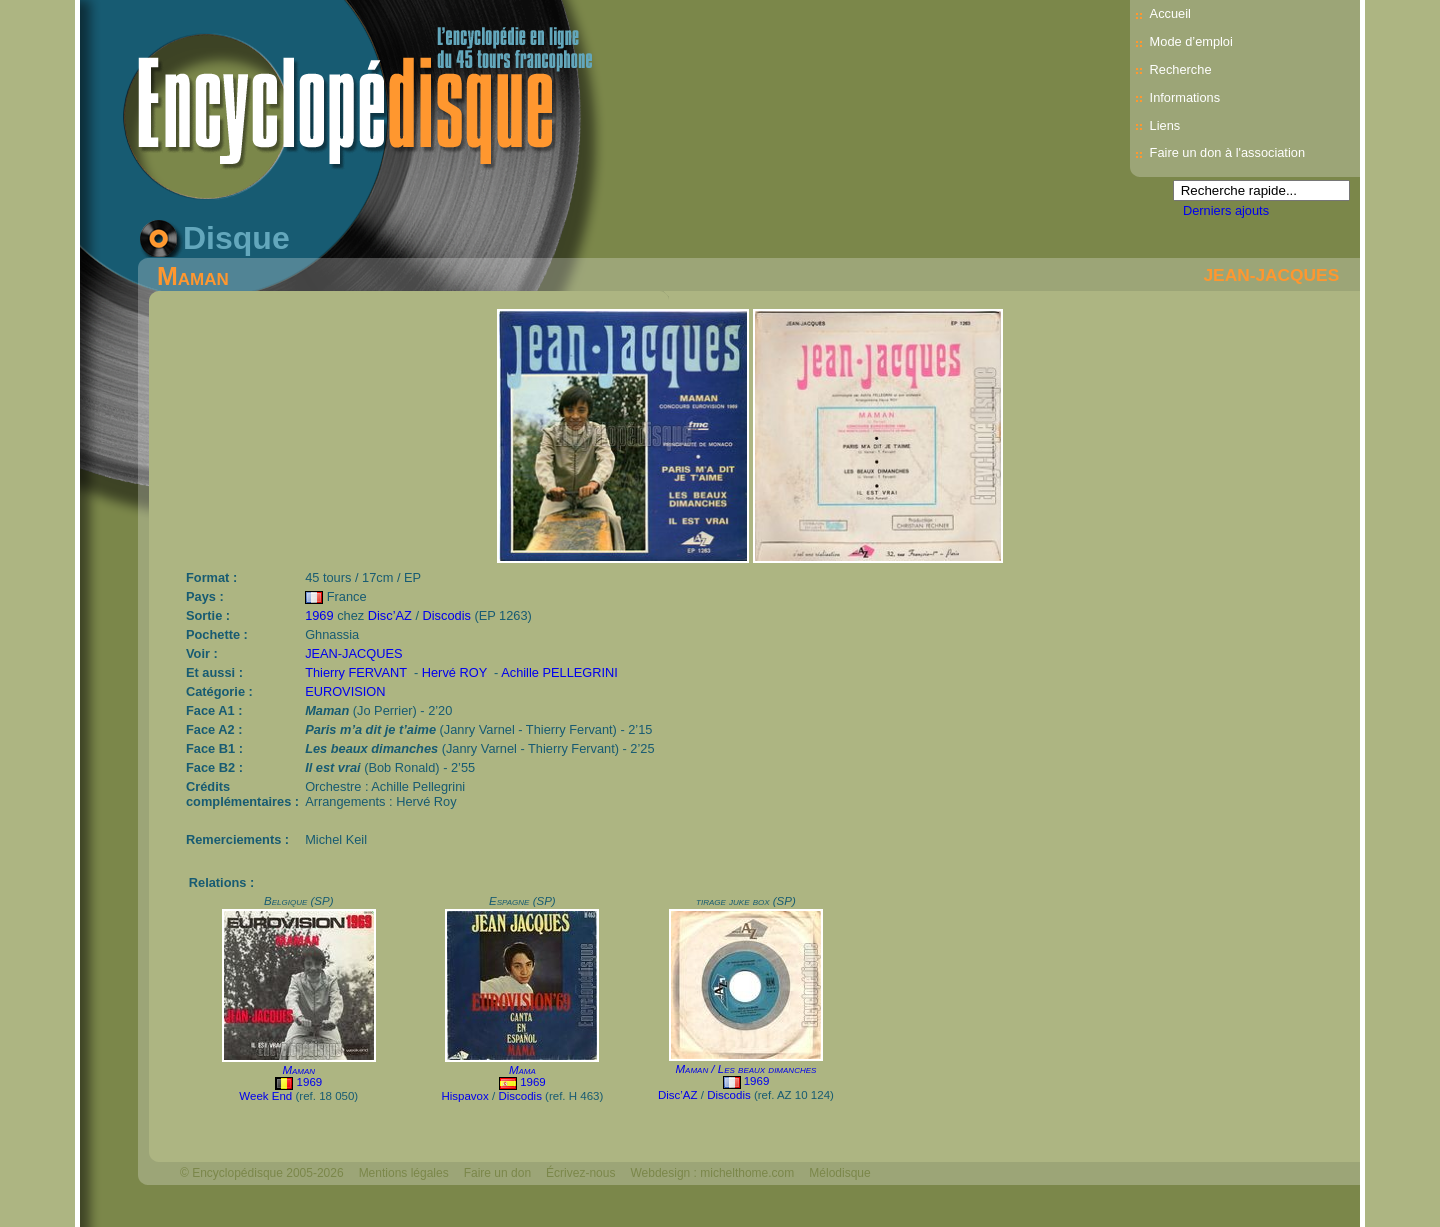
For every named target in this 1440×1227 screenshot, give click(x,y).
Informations (1185, 97)
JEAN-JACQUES (1271, 275)
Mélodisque (839, 1173)
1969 (319, 615)
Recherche (1181, 69)
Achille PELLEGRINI (559, 672)
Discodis (447, 615)
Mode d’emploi (1191, 41)
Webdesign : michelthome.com (712, 1173)
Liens (1165, 125)
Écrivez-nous (580, 1173)
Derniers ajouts (1226, 210)
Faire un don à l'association (1227, 152)
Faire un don (497, 1173)
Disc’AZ (390, 615)
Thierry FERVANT (356, 672)
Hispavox (464, 1096)
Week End (265, 1096)
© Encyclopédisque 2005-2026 (262, 1173)
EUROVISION (345, 691)
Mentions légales (404, 1173)
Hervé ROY (454, 672)
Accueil (1170, 13)
